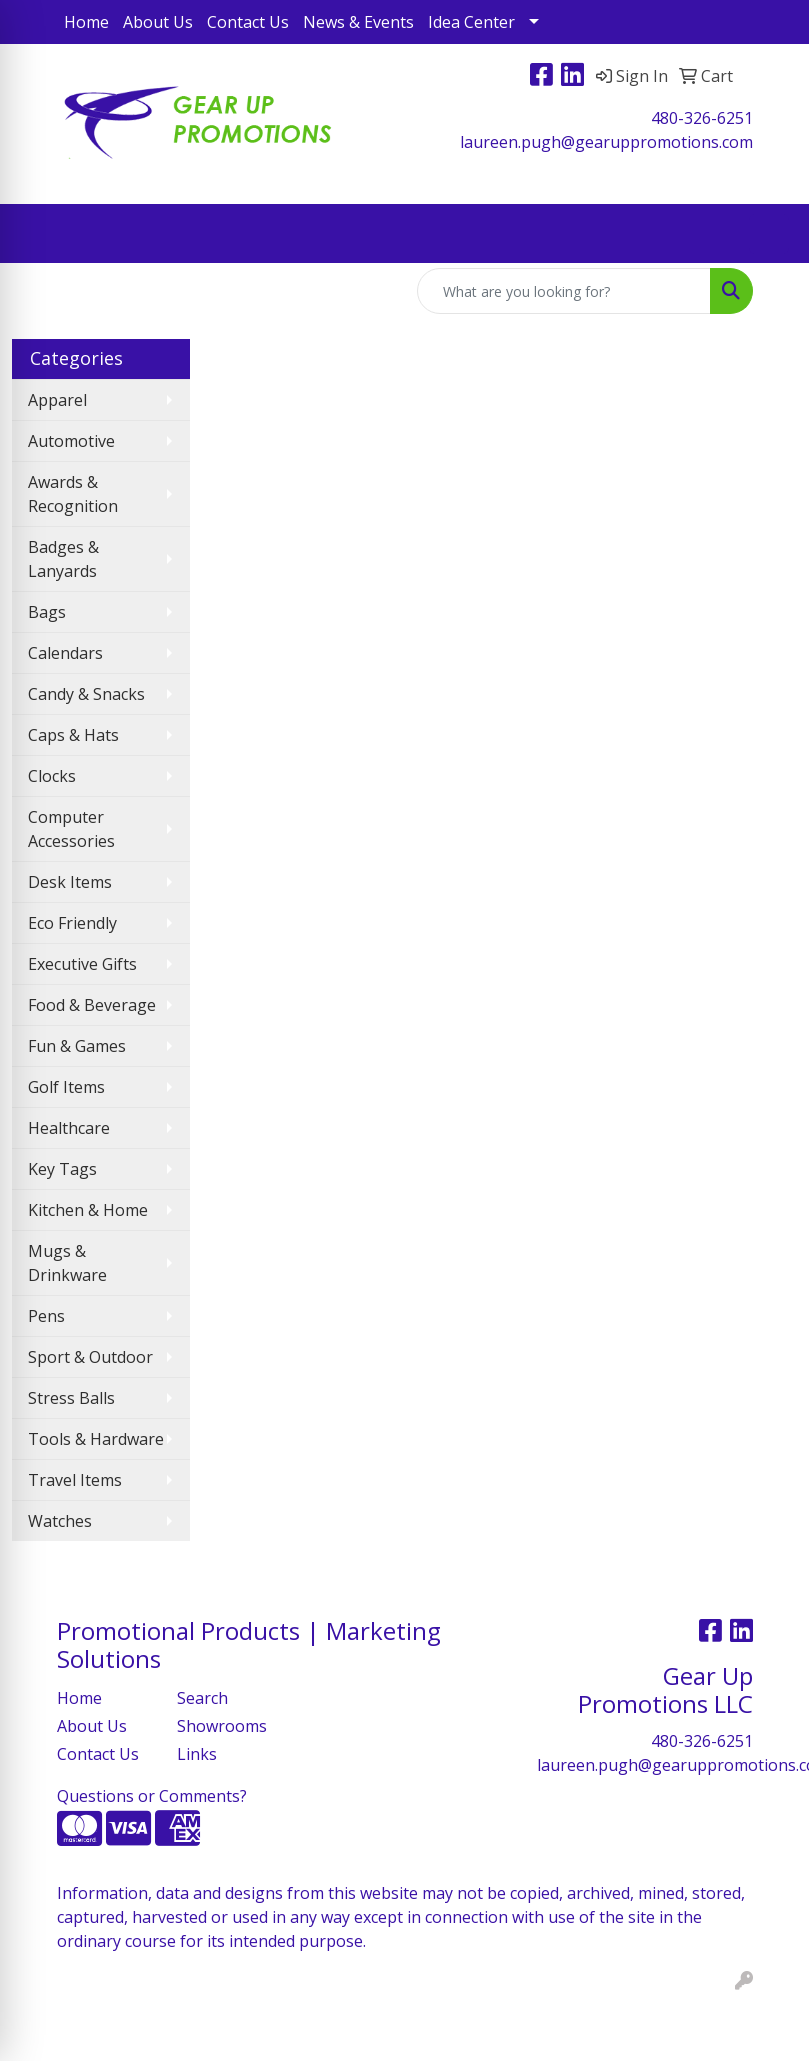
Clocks (52, 776)
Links (197, 1754)
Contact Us (248, 22)
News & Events (358, 22)
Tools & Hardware (96, 1439)
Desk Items (70, 882)
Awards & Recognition (73, 494)
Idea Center (471, 22)
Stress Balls (71, 1398)
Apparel (57, 400)
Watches (60, 1521)
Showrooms (222, 1726)
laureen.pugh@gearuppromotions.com (606, 142)
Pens (46, 1316)
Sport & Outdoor (90, 1357)
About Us (158, 22)
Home (86, 22)
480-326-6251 (702, 118)
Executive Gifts (82, 964)
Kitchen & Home (88, 1210)
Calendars (65, 653)
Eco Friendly (72, 923)
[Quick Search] (564, 291)
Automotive (71, 441)
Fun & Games (77, 1046)
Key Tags (62, 1169)
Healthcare (69, 1128)
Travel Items (75, 1480)
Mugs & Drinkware (67, 1263)
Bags (47, 612)
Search (202, 1698)
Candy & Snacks (86, 694)
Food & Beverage (92, 1005)
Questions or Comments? (152, 1796)
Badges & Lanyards (63, 559)
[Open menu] (769, 234)
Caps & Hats (73, 735)
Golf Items (66, 1087)
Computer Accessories (71, 829)
